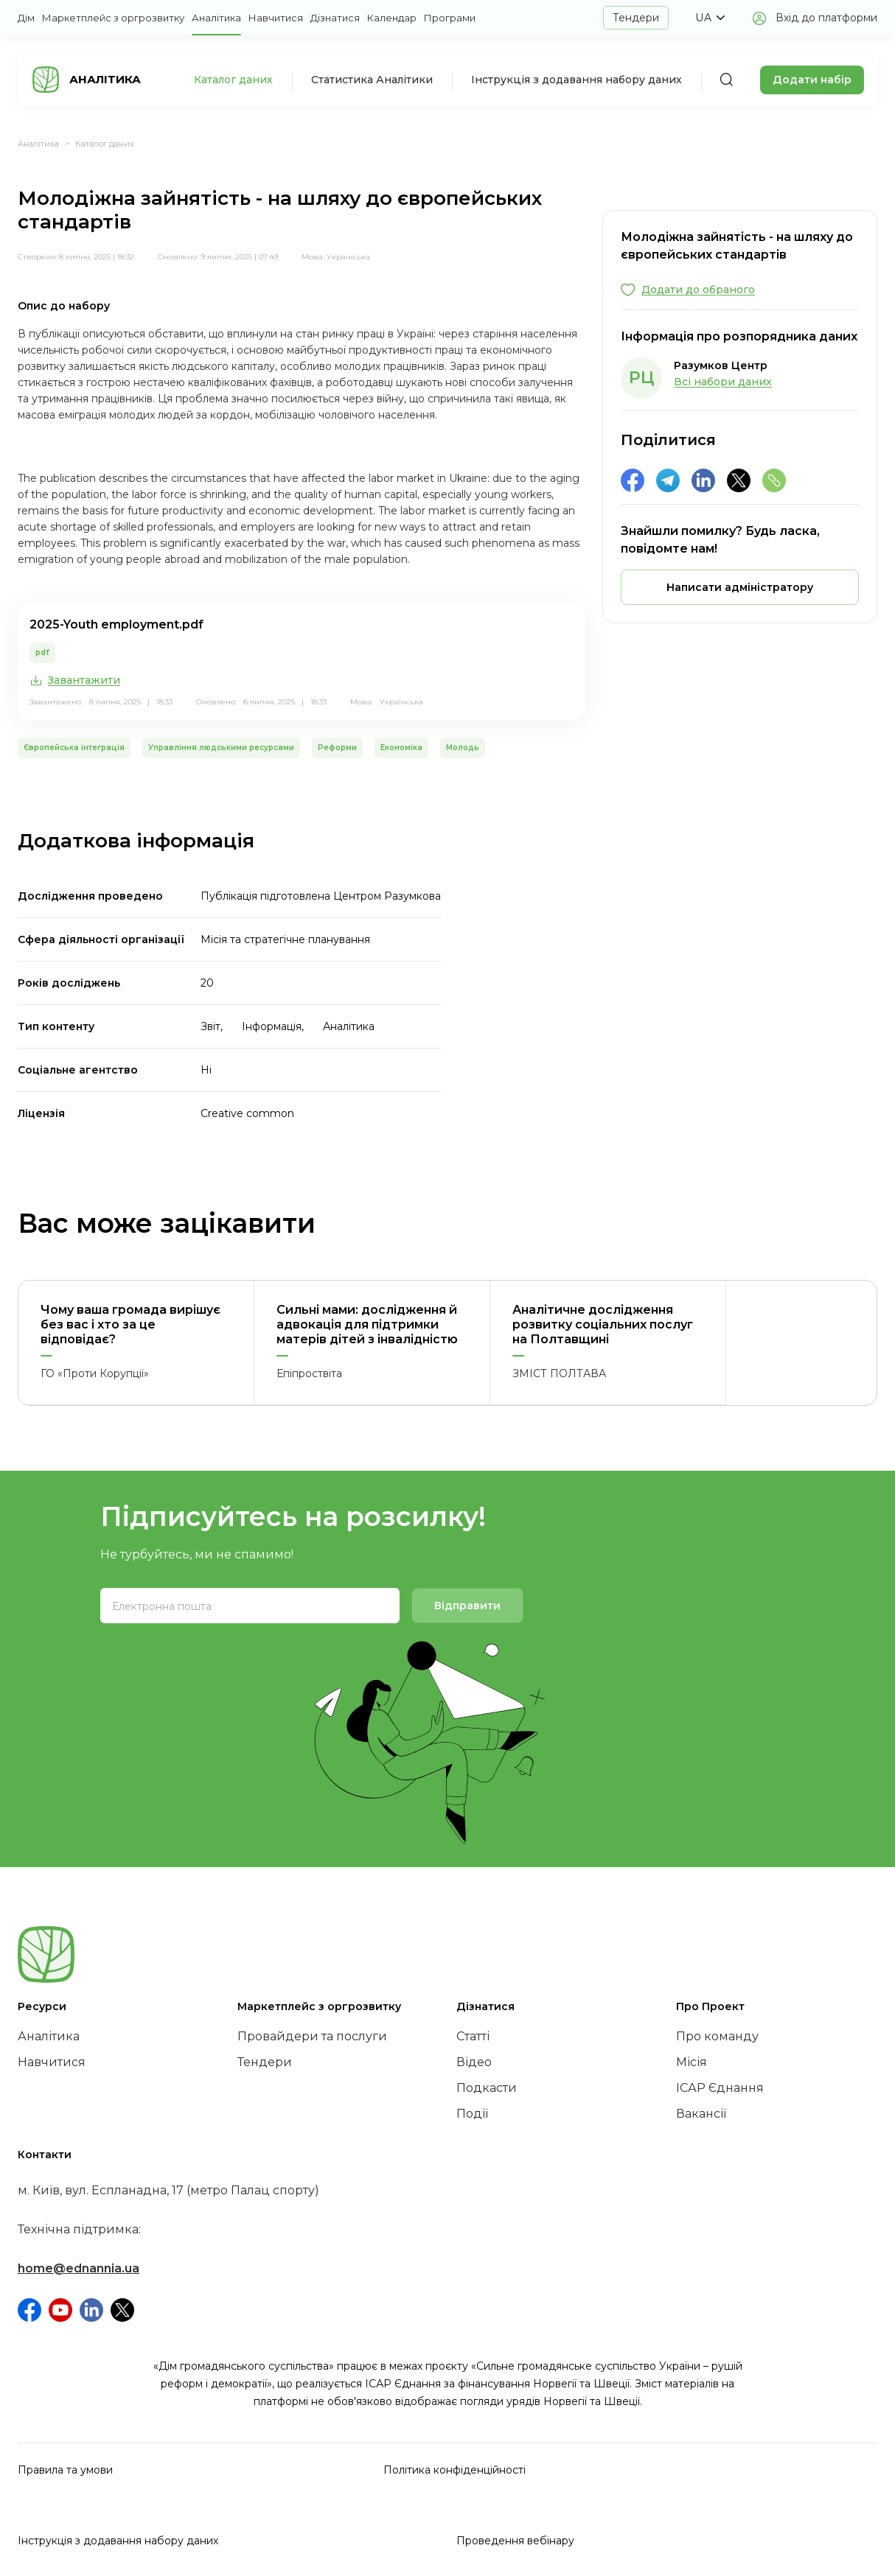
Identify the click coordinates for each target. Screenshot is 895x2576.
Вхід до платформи (826, 17)
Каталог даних (233, 79)
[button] (710, 17)
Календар (392, 18)
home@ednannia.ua (78, 2268)
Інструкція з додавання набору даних (576, 79)
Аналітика (216, 18)
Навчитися (275, 18)
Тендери (636, 17)
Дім (26, 18)
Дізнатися (335, 18)
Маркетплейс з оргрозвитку (113, 18)
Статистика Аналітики (372, 79)
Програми (450, 18)
